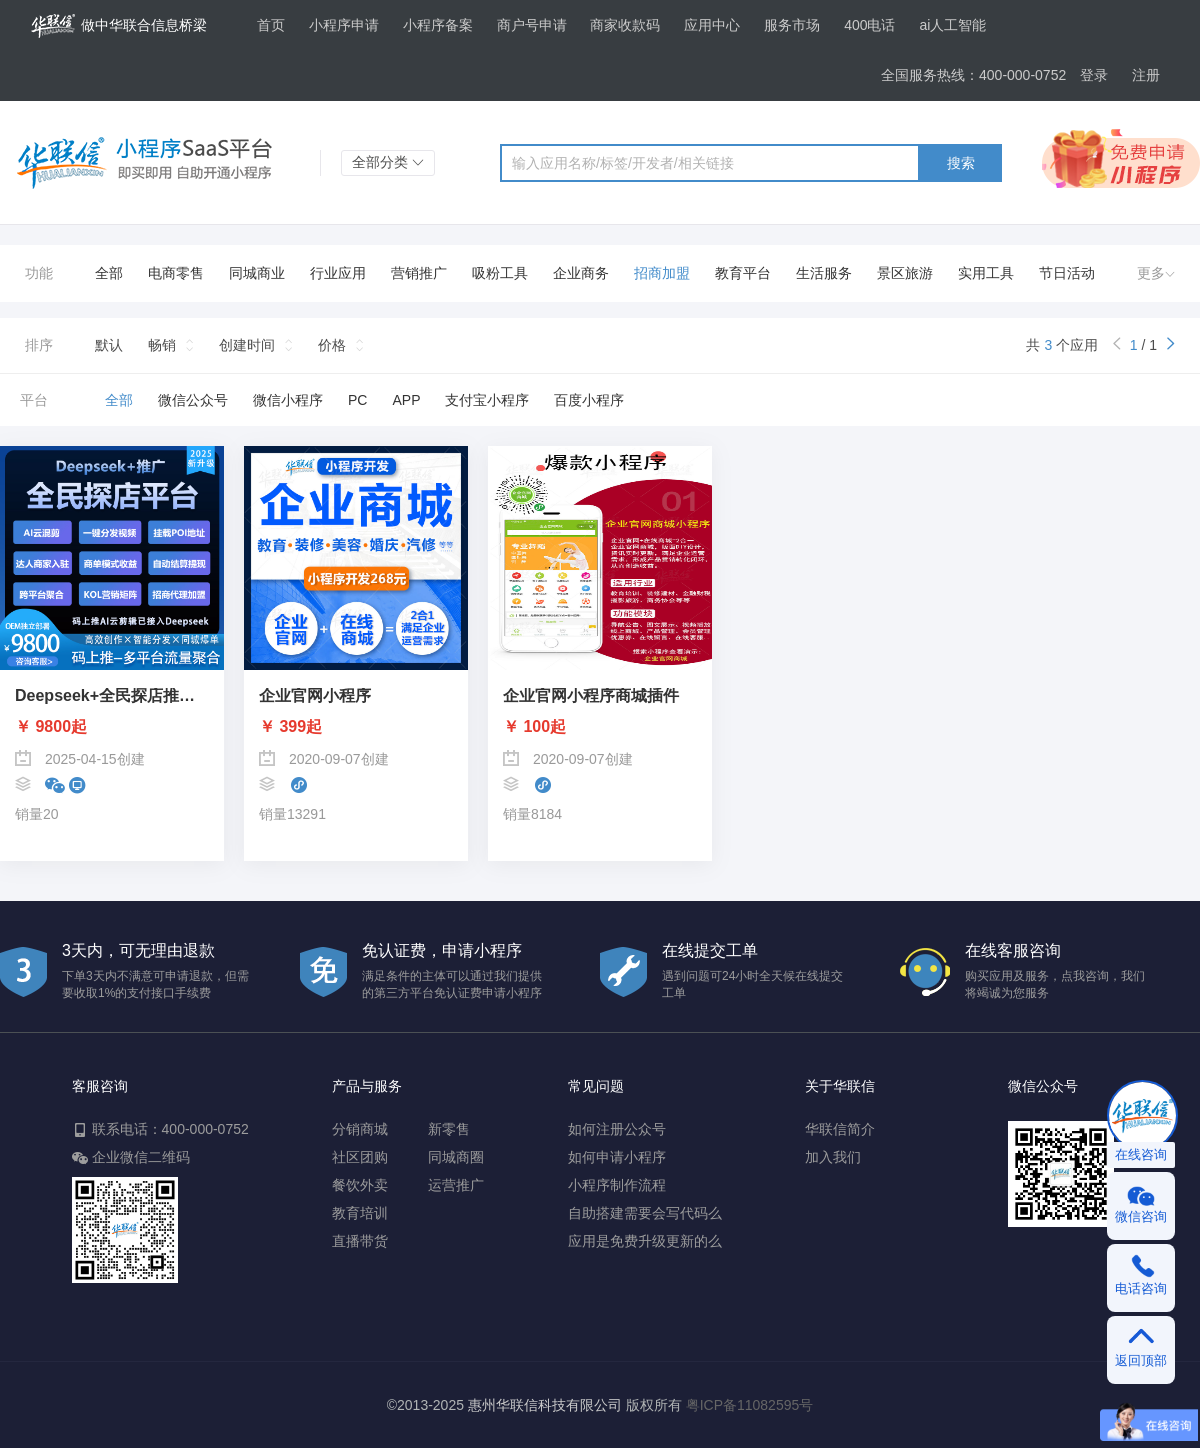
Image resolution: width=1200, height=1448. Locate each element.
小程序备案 (438, 25)
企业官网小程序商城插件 (591, 696)
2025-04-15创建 (80, 758)
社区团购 (360, 1157)
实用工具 (986, 273)
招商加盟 (662, 273)
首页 (271, 25)
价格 (332, 345)
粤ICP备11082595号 (750, 1405)
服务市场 (792, 25)
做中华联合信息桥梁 (118, 26)
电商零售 (176, 273)
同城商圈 (456, 1157)
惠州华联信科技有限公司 (545, 1405)
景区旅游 (905, 273)
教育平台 (743, 273)
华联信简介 (840, 1129)
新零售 (449, 1129)
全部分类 (388, 162)
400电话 (869, 25)
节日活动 (1067, 273)
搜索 (961, 163)
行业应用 (338, 273)
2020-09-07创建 (324, 758)
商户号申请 (532, 25)
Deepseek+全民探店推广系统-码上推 (112, 696)
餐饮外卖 (360, 1185)
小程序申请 (344, 25)
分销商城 (360, 1129)
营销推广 (419, 273)
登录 (1094, 75)
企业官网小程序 (315, 696)
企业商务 (581, 273)
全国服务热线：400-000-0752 (973, 75)
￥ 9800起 (51, 727)
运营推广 (456, 1185)
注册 (1146, 75)
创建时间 (247, 345)
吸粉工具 (500, 273)
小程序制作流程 (617, 1185)
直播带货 (360, 1241)
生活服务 (824, 273)
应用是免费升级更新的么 (645, 1241)
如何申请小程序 (617, 1157)
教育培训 (360, 1213)
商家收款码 (625, 25)
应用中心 (712, 25)
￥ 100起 (534, 727)
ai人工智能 (952, 25)
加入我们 (833, 1157)
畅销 (162, 345)
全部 (109, 273)
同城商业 (257, 273)
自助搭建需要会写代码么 (645, 1213)
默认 (109, 345)
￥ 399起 (290, 727)
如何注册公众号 (617, 1129)
